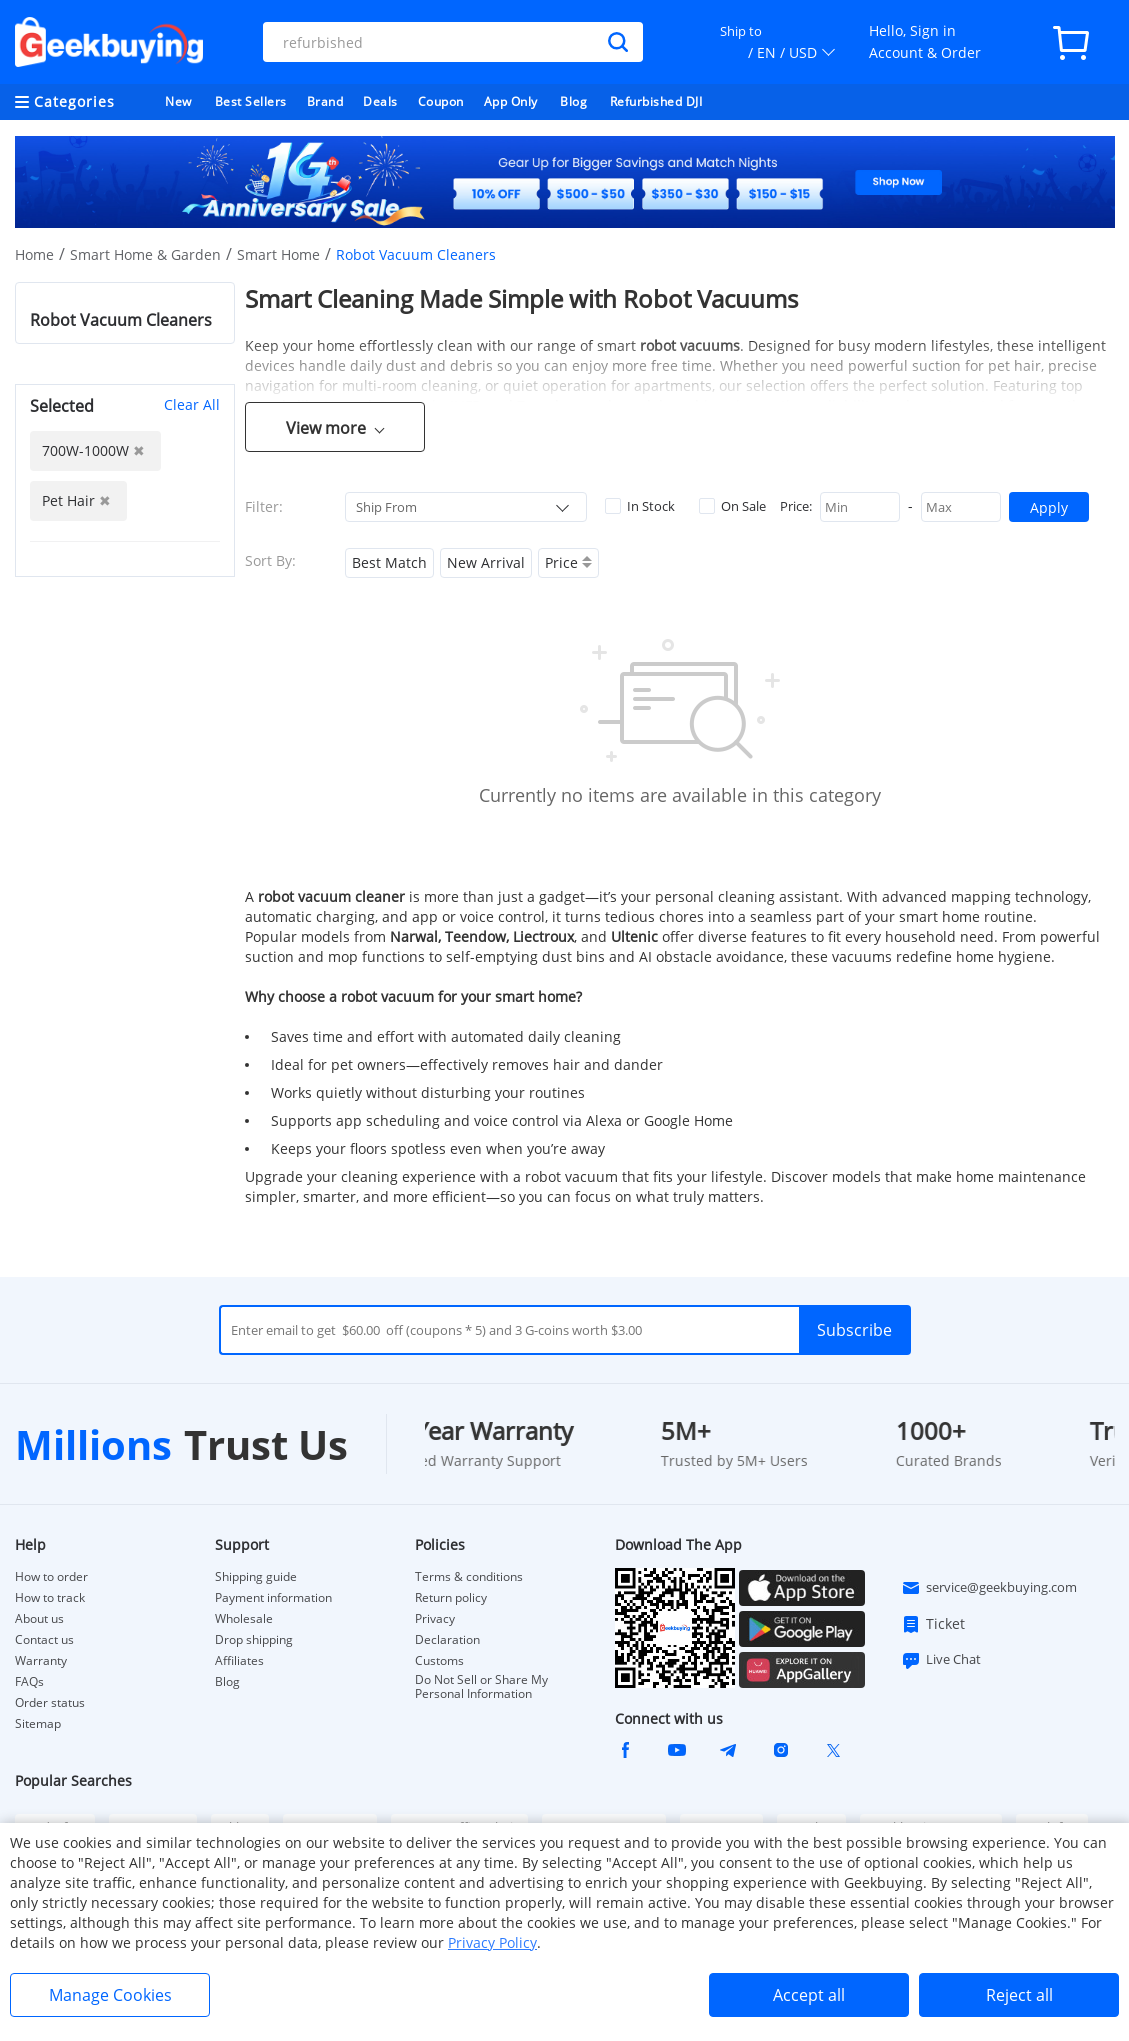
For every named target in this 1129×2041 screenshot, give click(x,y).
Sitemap (38, 1723)
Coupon (441, 101)
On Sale (732, 506)
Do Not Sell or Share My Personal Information (481, 1687)
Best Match (389, 562)
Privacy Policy (492, 1942)
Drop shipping (254, 1640)
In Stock (640, 506)
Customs (439, 1661)
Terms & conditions (469, 1577)
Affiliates (239, 1661)
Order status (50, 1703)
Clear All (192, 404)
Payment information (273, 1598)
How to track (50, 1598)
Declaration (447, 1640)
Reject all (1019, 1995)
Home (34, 254)
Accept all (809, 1995)
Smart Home (278, 254)
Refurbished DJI (656, 101)
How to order (51, 1577)
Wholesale (244, 1619)
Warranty (41, 1661)
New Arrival (486, 562)
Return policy (451, 1598)
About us (39, 1619)
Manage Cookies (110, 1995)
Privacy (435, 1619)
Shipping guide (256, 1577)
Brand (325, 101)
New (178, 101)
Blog (573, 101)
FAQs (29, 1682)
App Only (511, 101)
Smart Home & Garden (145, 254)
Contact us (44, 1640)
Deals (380, 101)
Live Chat (941, 1660)
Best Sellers (251, 101)
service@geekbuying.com (989, 1588)
